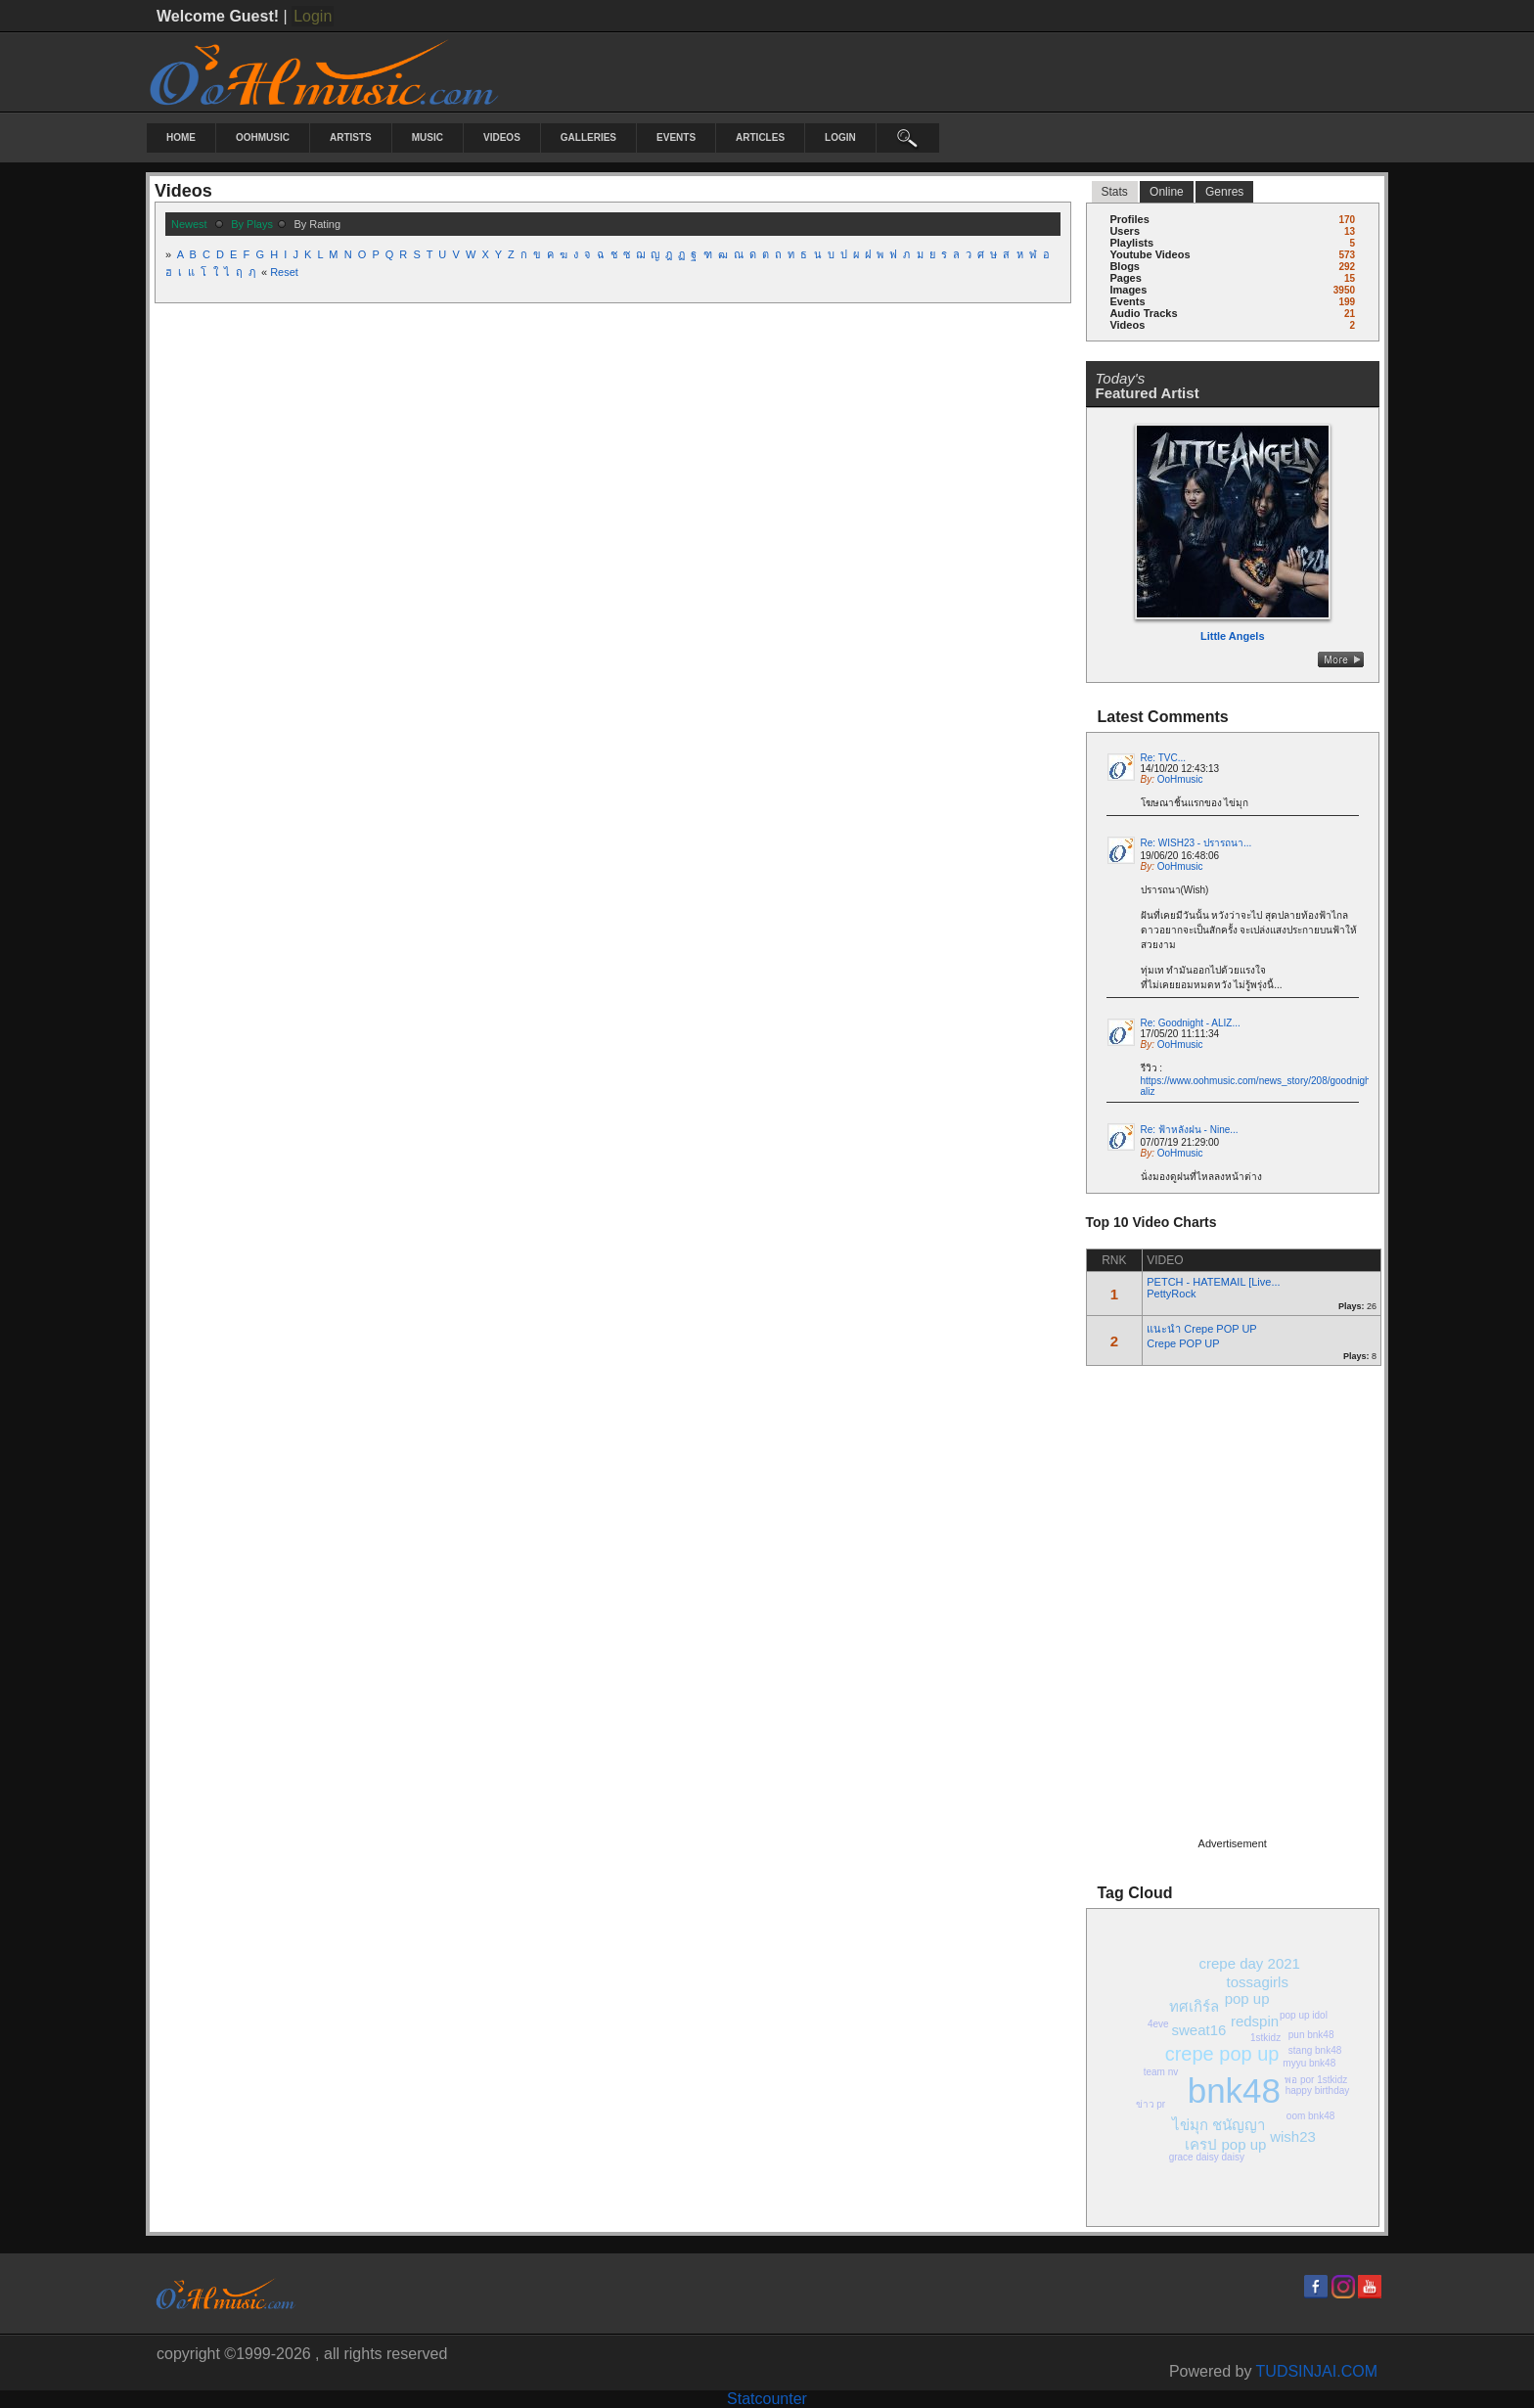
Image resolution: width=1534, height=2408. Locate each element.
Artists (351, 137)
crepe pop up (1222, 2054)
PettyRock (1171, 1293)
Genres (1224, 192)
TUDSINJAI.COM (1316, 2371)
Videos (501, 137)
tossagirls (1257, 1982)
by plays (252, 224)
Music (427, 137)
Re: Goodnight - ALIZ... (1191, 1023)
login (840, 137)
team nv (1161, 2072)
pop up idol (1304, 2015)
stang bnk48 (1315, 2050)
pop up (1247, 1998)
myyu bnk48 (1309, 2063)
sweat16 (1198, 2030)
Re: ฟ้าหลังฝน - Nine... (1190, 1129)
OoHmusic (263, 137)
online (1167, 192)
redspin (1255, 2021)
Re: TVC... (1164, 757)
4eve (1158, 2024)
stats (1115, 192)
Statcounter (767, 2398)
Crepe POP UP (1183, 1343)
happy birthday (1318, 2090)
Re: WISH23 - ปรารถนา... (1196, 843)
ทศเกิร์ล (1194, 2006)
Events (676, 137)
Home (181, 137)
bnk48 (1234, 2090)
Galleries (588, 137)
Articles (760, 137)
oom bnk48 (1310, 2116)
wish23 (1293, 2136)
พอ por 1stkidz (1316, 2079)
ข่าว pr (1151, 2104)
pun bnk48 (1311, 2034)
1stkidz (1265, 2037)
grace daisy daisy (1206, 2157)
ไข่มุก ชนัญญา (1218, 2124)
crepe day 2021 (1249, 1963)
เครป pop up (1225, 2144)
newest (189, 224)
